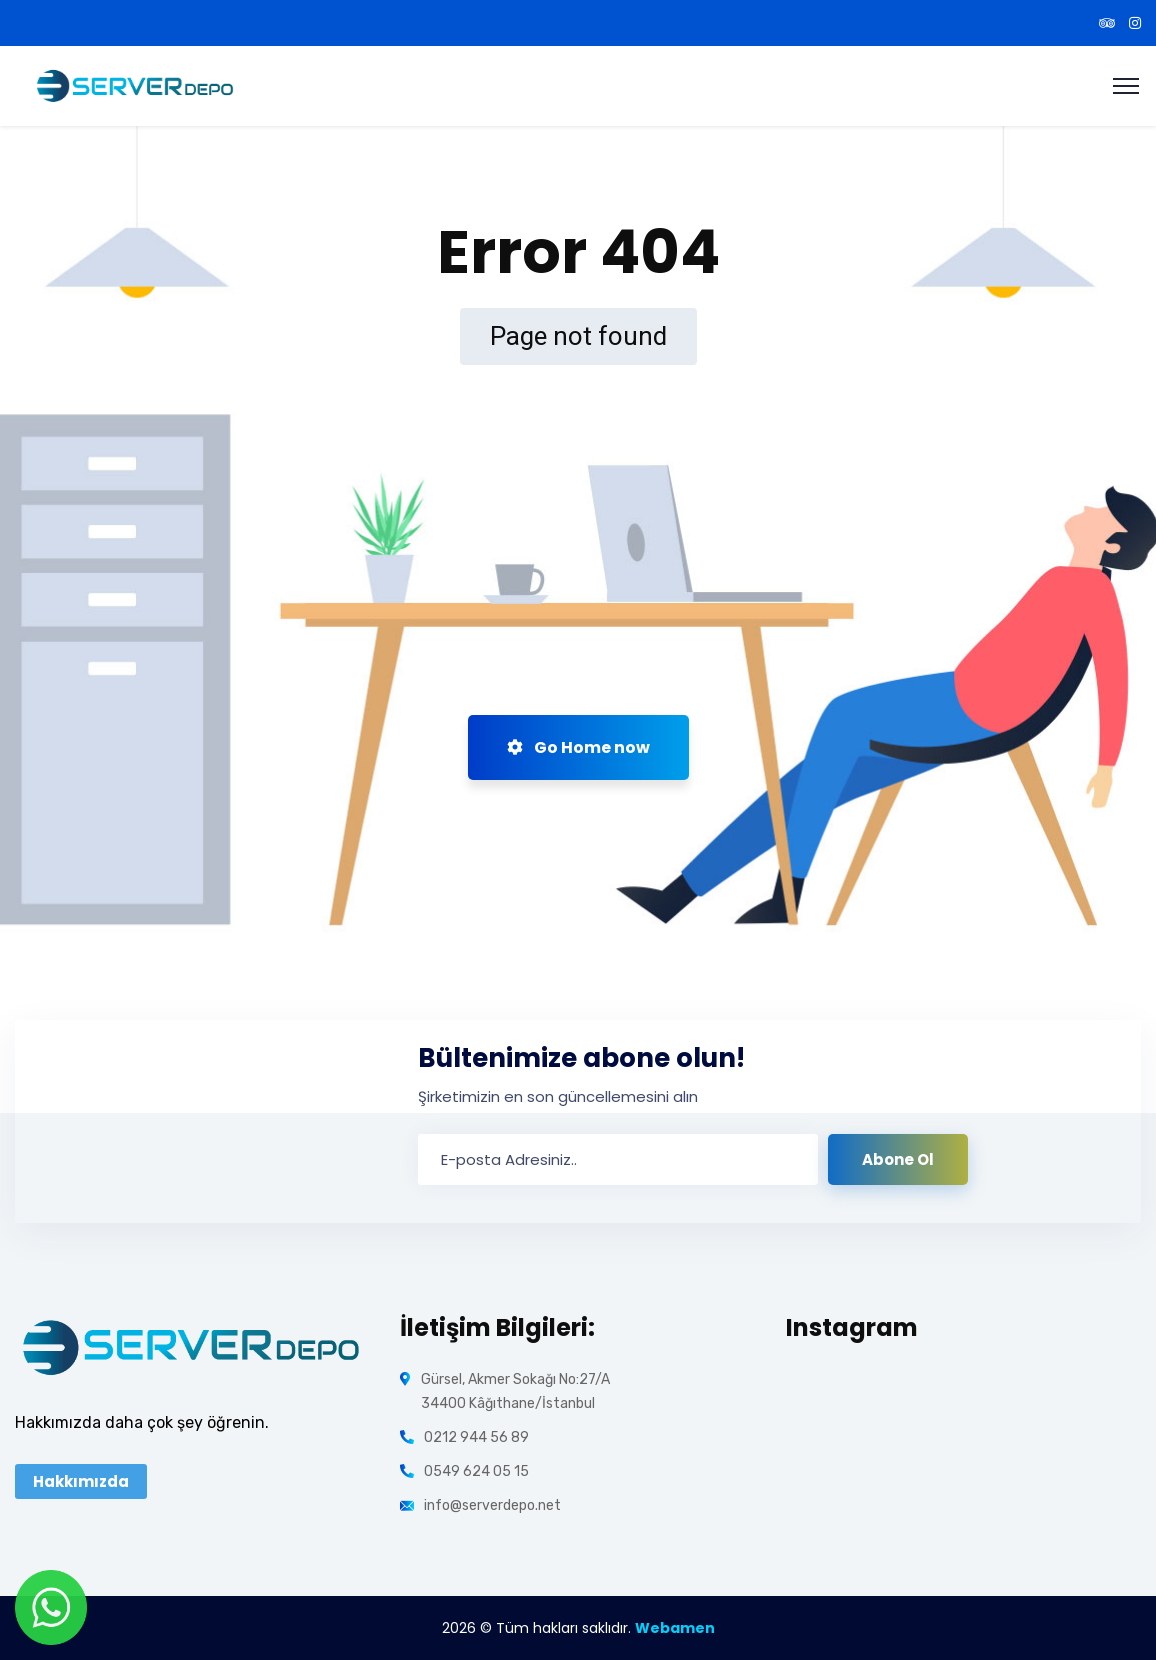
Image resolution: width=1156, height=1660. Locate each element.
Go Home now (578, 747)
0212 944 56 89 (476, 1437)
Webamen (675, 1628)
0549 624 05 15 (476, 1471)
